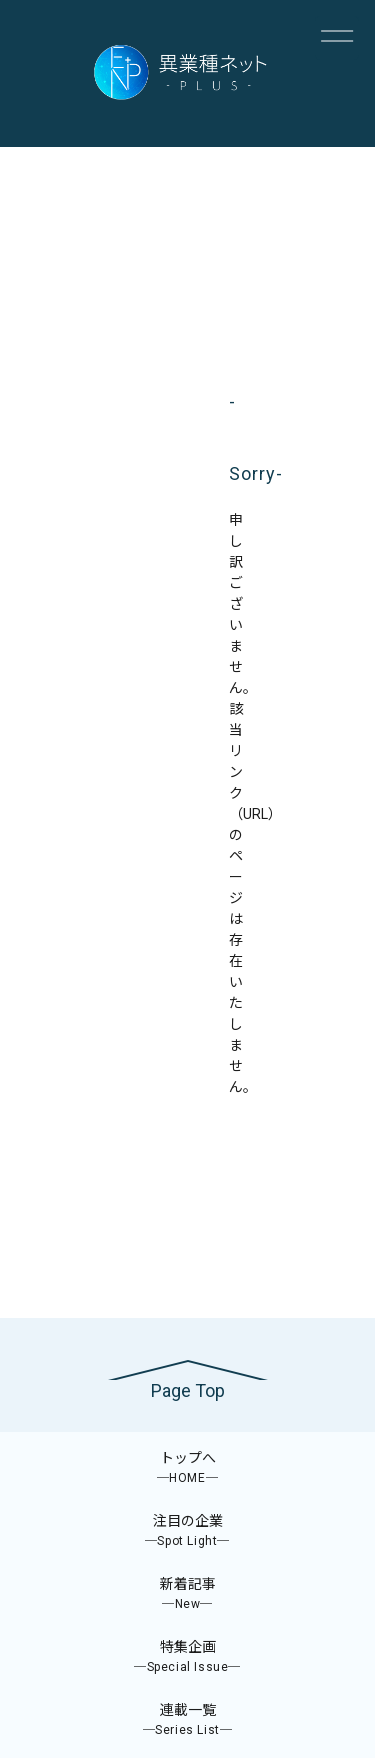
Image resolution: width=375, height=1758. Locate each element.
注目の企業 (187, 1531)
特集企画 (187, 1657)
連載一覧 (187, 1720)
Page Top (188, 1390)
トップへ (187, 1468)
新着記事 (187, 1594)
